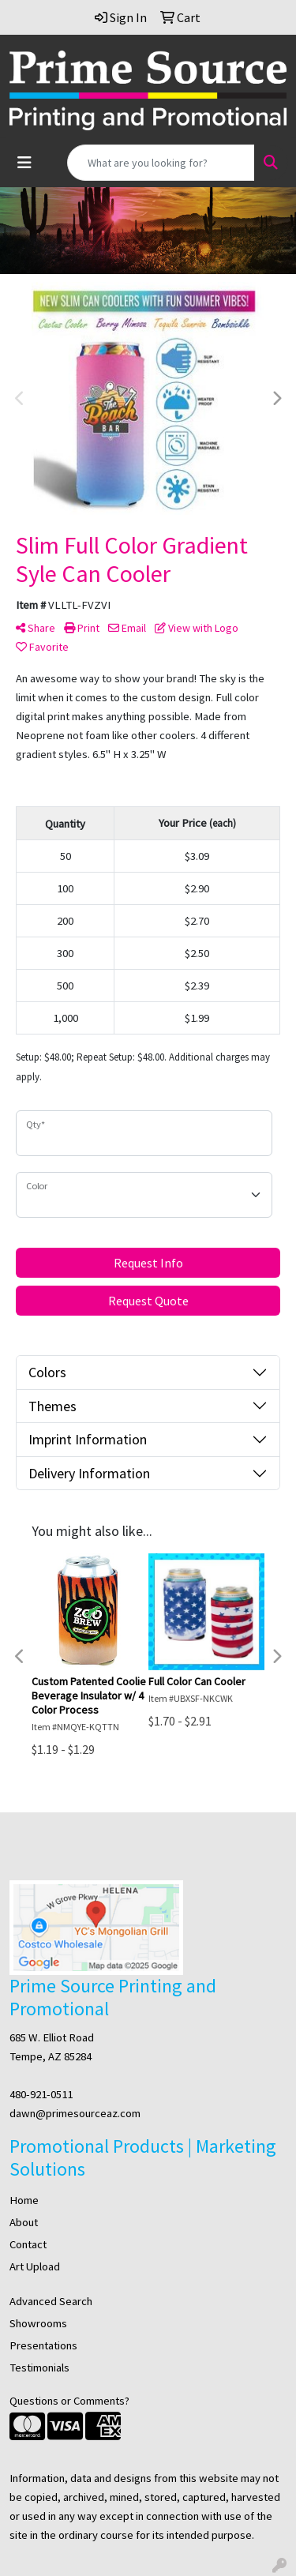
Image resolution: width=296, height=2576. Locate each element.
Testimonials (39, 2367)
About (23, 2222)
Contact (28, 2244)
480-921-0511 (41, 2094)
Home (24, 2200)
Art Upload (34, 2266)
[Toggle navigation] (24, 163)
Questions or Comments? (69, 2401)
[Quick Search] (161, 163)
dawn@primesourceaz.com (75, 2113)
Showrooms (38, 2323)
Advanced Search (50, 2301)
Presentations (43, 2345)
